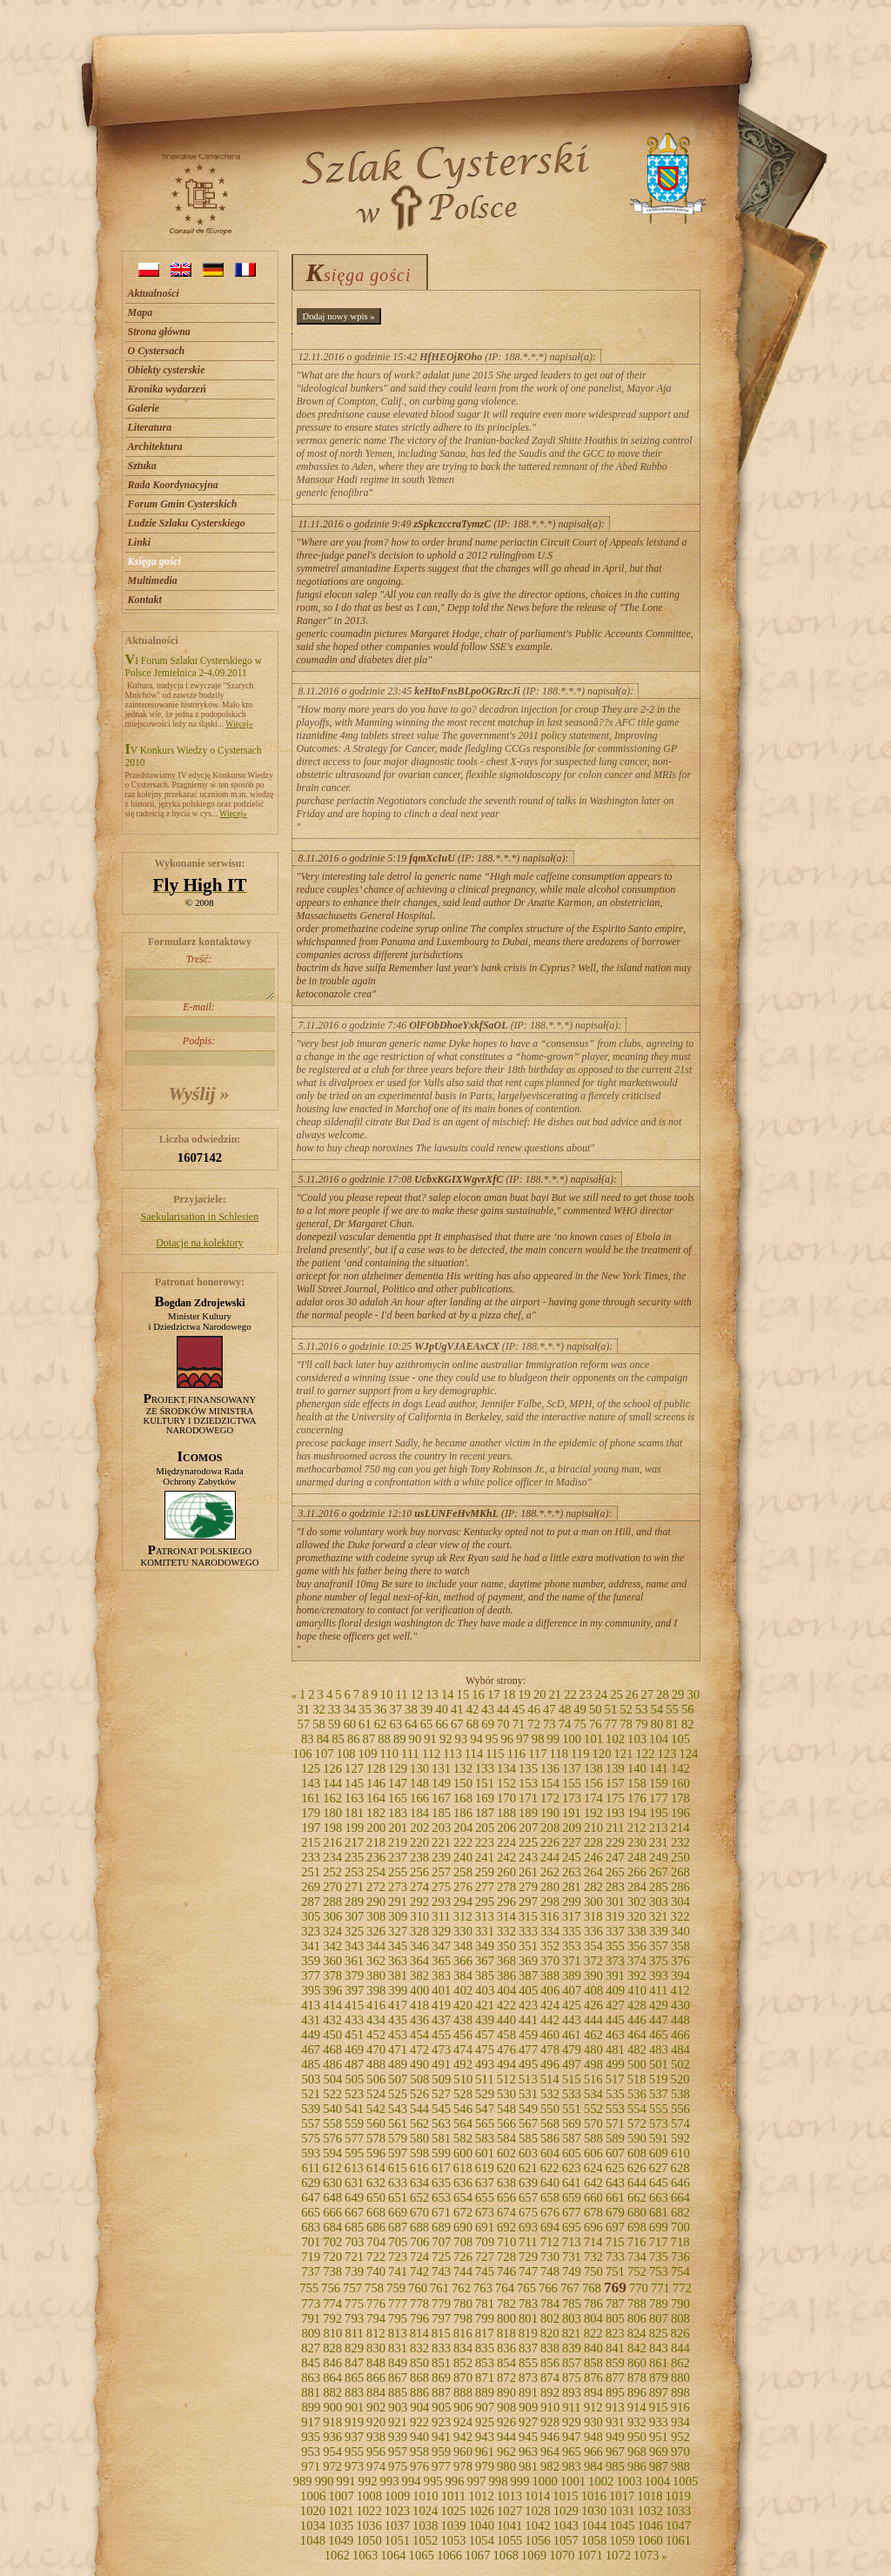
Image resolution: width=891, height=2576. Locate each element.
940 (419, 2437)
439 (484, 2020)
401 (441, 1990)
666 (332, 2212)
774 (332, 2304)
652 (419, 2197)
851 (441, 2363)
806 (636, 2318)
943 (484, 2437)
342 (332, 1946)
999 (519, 2481)
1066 (449, 2555)
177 (658, 1798)
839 (571, 2348)
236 (375, 1857)
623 (571, 2168)
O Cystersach (156, 351)
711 (528, 2242)
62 (380, 1724)
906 (462, 2407)
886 (419, 2392)
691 (484, 2227)
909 (528, 2407)
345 (397, 1946)
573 (658, 2123)
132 (462, 1768)
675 (528, 2212)
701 (310, 2242)
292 (419, 1902)
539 (310, 2109)
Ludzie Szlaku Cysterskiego (186, 523)
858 (593, 2363)
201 (397, 1828)
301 (615, 1902)
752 (636, 2271)
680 (636, 2212)
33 (334, 1709)
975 (397, 2466)
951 (658, 2437)
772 (682, 2288)
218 (375, 1842)
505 (354, 2079)
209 (571, 1828)
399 (397, 1990)
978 (462, 2466)
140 (636, 1768)
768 (591, 2288)
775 (354, 2304)
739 (354, 2271)
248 (636, 1857)
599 (441, 2153)
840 (593, 2348)
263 (571, 1872)
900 (332, 2407)
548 (506, 2109)
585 (528, 2138)
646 (680, 2183)
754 (680, 2271)
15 (463, 1694)
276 (462, 1887)
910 (549, 2407)
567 (528, 2123)
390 (593, 1975)
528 (462, 2094)
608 (636, 2153)
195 (658, 1813)
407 (571, 1990)
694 (549, 2227)
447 (658, 2020)
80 (657, 1724)
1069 (533, 2555)
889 (484, 2392)
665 (310, 2212)
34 (349, 1709)
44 (503, 1709)
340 (680, 1931)
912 (593, 2407)
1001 (573, 2481)
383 (441, 1975)
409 (615, 1990)
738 (332, 2271)
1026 (481, 2511)
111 (410, 1754)
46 (533, 1709)
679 (615, 2212)
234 (332, 1857)
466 (680, 2035)
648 (332, 2197)
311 (441, 1916)
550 (549, 2109)
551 (571, 2109)
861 (658, 2363)
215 (310, 1842)
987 (658, 2466)
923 (441, 2422)
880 (680, 2378)
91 (430, 1739)
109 (368, 1754)
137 (571, 1768)
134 (506, 1768)
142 (680, 1768)
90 (415, 1739)
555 (658, 2109)
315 (528, 1916)
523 (354, 2094)
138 (593, 1768)
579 (397, 2138)
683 (310, 2227)
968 (636, 2452)
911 (571, 2407)
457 (484, 2035)
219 (397, 1842)
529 (484, 2094)
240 (462, 1857)
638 (506, 2183)
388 (549, 1975)
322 (680, 1916)
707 (441, 2242)
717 (658, 2242)
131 (441, 1768)
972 (332, 2466)
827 (310, 2348)
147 (397, 1783)
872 (506, 2378)
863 (310, 2378)
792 (332, 2318)
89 (399, 1739)
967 (615, 2452)
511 (484, 2079)
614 (375, 2168)
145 (354, 1783)
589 (615, 2138)
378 (332, 1975)
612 (332, 2168)
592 (680, 2138)
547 (484, 2109)
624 (593, 2168)
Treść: (199, 977)
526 (419, 2094)
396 (332, 1990)
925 (484, 2422)
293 (441, 1902)
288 (332, 1902)
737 (310, 2271)
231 (658, 1842)
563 (441, 2123)
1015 (565, 2496)
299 (571, 1902)
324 (332, 1931)
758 (374, 2288)
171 (528, 1798)
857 (571, 2363)
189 (528, 1813)
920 (375, 2422)
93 (461, 1739)
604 (549, 2153)
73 (549, 1724)
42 (472, 1709)
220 (419, 1842)
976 (419, 2466)
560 (375, 2123)
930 (593, 2422)
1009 (397, 2496)
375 (658, 1961)
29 (678, 1694)
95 (492, 1739)
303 (658, 1902)
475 (484, 2049)
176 (636, 1798)
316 (549, 1916)
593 (310, 2153)
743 (441, 2271)
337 (615, 1931)
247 (615, 1857)
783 (528, 2304)
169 (484, 1798)
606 (593, 2153)
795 (397, 2318)
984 (593, 2466)
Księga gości (155, 561)
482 (636, 2049)
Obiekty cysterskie (166, 370)
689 (441, 2227)
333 (528, 1931)
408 (593, 1990)
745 (484, 2271)
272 (375, 1887)
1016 (593, 2496)
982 (549, 2466)
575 (310, 2138)
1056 (537, 2540)
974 (375, 2466)
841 (615, 2348)
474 (462, 2049)
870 (462, 2378)
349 (484, 1946)
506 (375, 2079)
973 (354, 2466)
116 (516, 1754)
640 (549, 2183)
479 (571, 2049)
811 (354, 2333)
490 (419, 2064)
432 (332, 2020)
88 (384, 1739)
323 (310, 1931)
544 (419, 2109)
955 (354, 2452)
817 (484, 2333)
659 (571, 2197)
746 (506, 2271)
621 (528, 2168)
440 (506, 2020)
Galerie (144, 408)
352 (549, 1946)
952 (680, 2437)
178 (680, 1798)
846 (332, 2363)
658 (549, 2197)
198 (332, 1828)
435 (397, 2020)
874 (549, 2378)
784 (549, 2304)
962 (506, 2452)
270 (332, 1887)
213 (658, 1828)
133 (484, 1768)
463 (615, 2035)
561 (397, 2123)
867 (397, 2378)
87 (369, 1739)
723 (397, 2257)
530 (506, 2094)
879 (658, 2378)
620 (506, 2168)
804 (593, 2318)
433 (354, 2020)
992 (368, 2481)
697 (615, 2227)
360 (332, 1961)
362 (375, 1961)
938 (375, 2437)
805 (615, 2318)
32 (318, 1709)
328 (419, 1931)
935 (310, 2437)
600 (462, 2153)
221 (441, 1842)
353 (571, 1946)
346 (419, 1946)
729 (528, 2257)
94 (476, 1739)
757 (352, 2288)
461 (571, 2035)
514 (549, 2079)
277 (484, 1887)
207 (528, 1828)
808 (680, 2318)
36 (380, 1709)
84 (323, 1739)
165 (397, 1798)
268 (680, 1872)
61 (365, 1724)
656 (506, 2197)
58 (318, 1724)
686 (375, 2227)
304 (680, 1902)
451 (354, 2035)
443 (571, 2020)
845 (310, 2363)
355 (615, 1946)
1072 (618, 2555)
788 (636, 2304)
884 (375, 2392)
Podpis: (199, 1050)
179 (310, 1813)
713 (571, 2242)
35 (365, 1709)
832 (419, 2348)
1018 (649, 2496)
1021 (340, 2511)
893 (571, 2392)
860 (636, 2363)
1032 (650, 2511)
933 (658, 2422)
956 (375, 2452)
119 (580, 1754)
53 (641, 1709)
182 (375, 1813)
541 (354, 2109)
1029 (566, 2511)
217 (354, 1842)
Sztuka (142, 466)
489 (397, 2064)
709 (484, 2242)
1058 (593, 2540)
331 (484, 1931)
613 (354, 2168)
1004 (657, 2481)
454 (419, 2035)
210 (593, 1828)
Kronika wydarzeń (167, 389)
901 (354, 2407)
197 (310, 1828)
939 (397, 2437)
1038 (425, 2525)
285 (658, 1887)
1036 (368, 2525)
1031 (621, 2511)
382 (419, 1975)
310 (419, 1916)
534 (593, 2094)
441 (528, 2020)
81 (672, 1724)
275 (441, 1887)
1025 (453, 2511)
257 (441, 1872)
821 (571, 2333)
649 (354, 2197)
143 (310, 1783)
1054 (481, 2540)
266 (636, 1872)
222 (462, 1842)
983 (571, 2466)
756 (330, 2288)
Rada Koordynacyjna (173, 485)
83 (307, 1739)
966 (593, 2452)
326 (375, 1931)
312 (462, 1916)
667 (354, 2212)
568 (549, 2123)
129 (397, 1768)
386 (506, 1975)
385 (484, 1975)
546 (462, 2109)
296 (506, 1902)
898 (680, 2392)
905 (441, 2407)
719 (310, 2257)
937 (354, 2437)
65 (426, 1724)
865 (354, 2378)
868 (419, 2378)
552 (593, 2109)
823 (615, 2333)
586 (549, 2138)
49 (579, 1709)
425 (571, 2005)
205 (484, 1828)
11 (402, 1694)
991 (346, 2481)
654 (462, 2197)
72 (533, 1724)
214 (680, 1828)
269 (310, 1887)
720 (332, 2257)
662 (636, 2197)
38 (411, 1709)
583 (484, 2138)
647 (310, 2197)
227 (571, 1842)
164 (375, 1798)
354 (593, 1946)
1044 (593, 2525)
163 (354, 1798)
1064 (392, 2555)
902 (375, 2407)
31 (303, 1709)
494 (506, 2064)
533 (571, 2094)
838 (549, 2348)
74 (565, 1724)
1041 (509, 2525)
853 (484, 2363)
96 (507, 1739)
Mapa (140, 312)
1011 (453, 2496)
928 (549, 2422)
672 (462, 2212)
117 (537, 1754)
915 (658, 2407)
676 (549, 2212)
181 (354, 1813)
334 (549, 1931)
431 (310, 2020)
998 (498, 2481)
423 (528, 2005)
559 (354, 2123)
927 (528, 2422)
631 (354, 2183)
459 (528, 2035)
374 (636, 1961)
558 (332, 2123)
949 (615, 2437)
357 (658, 1946)
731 (571, 2257)
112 (431, 1754)
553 (615, 2109)
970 (680, 2452)
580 (419, 2138)
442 (549, 2020)
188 (506, 1813)
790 (680, 2304)
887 (441, 2392)
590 (636, 2138)
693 (528, 2227)
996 (455, 2481)
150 (462, 1783)
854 (506, 2363)
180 (332, 1813)
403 (484, 1990)
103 (636, 1739)
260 (506, 1872)
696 (593, 2227)
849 (397, 2363)
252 (332, 1872)
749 (571, 2271)
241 (484, 1857)
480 (593, 2049)
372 (593, 1961)
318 (593, 1916)
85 (338, 1739)
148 (419, 1783)
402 (462, 1990)
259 (484, 1872)
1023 (397, 2511)
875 (571, 2378)
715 (615, 2242)
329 (441, 1931)
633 (397, 2183)
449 (310, 2035)
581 (441, 2138)
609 (658, 2153)
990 (324, 2481)
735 (658, 2257)
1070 (561, 2555)
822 (593, 2333)
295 (484, 1902)
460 (549, 2035)
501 (658, 2064)
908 (506, 2407)
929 (571, 2422)
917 (310, 2422)
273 (397, 1887)
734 (636, 2257)
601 (484, 2153)
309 (397, 1916)
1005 (685, 2481)
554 (636, 2109)
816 (462, 2333)
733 (615, 2257)
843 (658, 2348)
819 (528, 2333)
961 (484, 2452)
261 (528, 1872)
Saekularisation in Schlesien (199, 1217)
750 (593, 2271)
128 (375, 1768)
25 (616, 1694)
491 (441, 2064)
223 (484, 1842)
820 (549, 2333)
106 (302, 1754)
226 (549, 1842)
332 (506, 1931)
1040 (481, 2525)
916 (680, 2407)
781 (484, 2304)
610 (680, 2153)
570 (593, 2123)
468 (332, 2049)
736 (680, 2257)
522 (332, 2094)
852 (462, 2363)
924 (462, 2422)
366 (462, 1961)
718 (680, 2242)
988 (680, 2466)
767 (569, 2288)
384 (462, 1975)
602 (506, 2153)
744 (462, 2271)
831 (397, 2348)
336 (593, 1931)
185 (441, 1813)
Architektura (155, 446)
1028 (537, 2511)
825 (658, 2333)
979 (484, 2466)
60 (349, 1724)
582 (462, 2138)
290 (375, 1902)
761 (439, 2288)
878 (636, 2378)
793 (354, 2318)
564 (462, 2123)
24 (601, 1694)
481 (615, 2049)
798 (462, 2318)
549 (528, 2109)
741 (397, 2271)
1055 (509, 2540)
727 (484, 2257)
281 (571, 1887)
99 (552, 1739)
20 (539, 1694)
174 (593, 1798)
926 (506, 2422)
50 (595, 1709)
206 (506, 1828)
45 (519, 1709)
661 (615, 2197)
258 (462, 1872)
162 (332, 1798)
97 (522, 1739)
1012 (480, 2496)
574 (680, 2123)
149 (441, 1783)
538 (680, 2094)
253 (354, 1872)
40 (441, 1709)
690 (462, 2227)
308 (375, 1916)
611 (310, 2168)
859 (615, 2363)
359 (310, 1961)
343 (354, 1946)
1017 (621, 2496)
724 (419, 2257)
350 (506, 1946)
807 (658, 2318)
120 (602, 1754)
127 (354, 1768)
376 (680, 1961)
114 (474, 1754)
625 (615, 2168)
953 (310, 2452)
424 (549, 2005)
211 (615, 1828)
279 (528, 1887)
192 (593, 1813)
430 (680, 2005)
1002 (600, 2481)
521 (310, 2094)
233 (310, 1857)
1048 (312, 2540)
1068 (506, 2555)
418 (419, 2005)
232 (680, 1842)
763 (482, 2288)
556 (680, 2109)
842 (636, 2348)
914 (636, 2407)
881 (310, 2392)
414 (332, 2005)
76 (595, 1724)
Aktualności (153, 293)
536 (636, 2094)
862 (680, 2363)
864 (332, 2378)
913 (615, 2407)
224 (506, 1842)
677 (571, 2212)
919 (354, 2422)
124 (688, 1754)
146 (375, 1783)
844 (680, 2348)
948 (593, 2437)
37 (395, 1709)
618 (462, 2168)
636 (462, 2183)
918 (332, 2422)
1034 (312, 2525)
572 (636, 2123)
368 (506, 1961)
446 (636, 2020)
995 (433, 2481)
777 (397, 2304)
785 (571, 2304)
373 (615, 1961)
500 (636, 2064)
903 (397, 2407)
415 (354, 2005)
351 (528, 1946)
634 (419, 2183)
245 (571, 1857)
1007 (340, 2496)
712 (549, 2242)
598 (419, 2153)
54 (657, 1709)
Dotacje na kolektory (200, 1243)
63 (395, 1724)
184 (419, 1813)
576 (332, 2138)
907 (484, 2407)
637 (484, 2183)
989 (302, 2481)
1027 (509, 2511)
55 (672, 1709)
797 (441, 2318)
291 (397, 1902)
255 (397, 1872)
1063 (365, 2555)
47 (549, 1709)
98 (538, 1739)
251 (310, 1872)
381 (397, 1975)
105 (680, 1739)
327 (397, 1931)
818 (506, 2333)
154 (549, 1783)
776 (375, 2304)
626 (636, 2168)
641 (571, 2183)
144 (332, 1783)
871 (484, 2378)
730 (549, 2257)
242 (506, 1857)
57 (303, 1724)
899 (310, 2407)
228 (593, 1842)
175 (615, 1798)
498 (593, 2064)
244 (549, 1857)
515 (571, 2079)
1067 (477, 2555)
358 (680, 1946)
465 (658, 2035)
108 (346, 1754)
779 (441, 2304)
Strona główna (159, 331)
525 (397, 2094)
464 (636, 2035)
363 (397, 1961)
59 (334, 1724)
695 (571, 2227)
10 (386, 1694)
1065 (421, 2555)
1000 (544, 2481)
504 (332, 2079)
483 (658, 2049)
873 (528, 2378)
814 (419, 2333)
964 (549, 2452)
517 (615, 2079)
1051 (397, 2540)
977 (441, 2466)
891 (528, 2392)
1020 (312, 2511)
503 (310, 2079)
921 (397, 2422)
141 (658, 1768)
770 (638, 2288)
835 (484, 2348)
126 (332, 1768)
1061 (678, 2540)
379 (354, 1975)
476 (506, 2049)
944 (506, 2437)
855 (528, 2363)
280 (549, 1887)
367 (484, 1961)
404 (506, 1990)
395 (310, 1990)
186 (462, 1813)
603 (528, 2153)
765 (526, 2288)
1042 (537, 2525)
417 (397, 2005)
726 (462, 2257)
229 (615, 1842)
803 (571, 2318)
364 (419, 1961)
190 (549, 1813)
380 (375, 1975)
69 (487, 1724)
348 (462, 1946)
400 (419, 1990)
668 (375, 2212)
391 (615, 1975)
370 (549, 1961)
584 (506, 2138)
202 (419, 1828)
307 (354, 1916)
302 (636, 1902)
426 (593, 2005)
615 (397, 2168)
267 (658, 1872)
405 (528, 1990)
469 (354, 2049)
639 (528, 2183)
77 (611, 1724)
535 (615, 2094)
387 (528, 1975)
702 (332, 2242)
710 (506, 2242)
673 (484, 2212)
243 (528, 1857)
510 (462, 2079)
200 (375, 1828)
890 (506, 2392)
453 (397, 2035)
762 (461, 2288)
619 (484, 2168)
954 (332, 2452)
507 (397, 2079)
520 (680, 2079)
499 (615, 2064)
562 (419, 2123)
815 (441, 2333)
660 (593, 2197)
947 (571, 2437)
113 (452, 1754)
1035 (340, 2525)
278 (506, 1887)
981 (528, 2466)
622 (549, 2168)
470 (375, 2049)
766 (548, 2288)
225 (528, 1842)
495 (528, 2064)
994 (411, 2481)
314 (506, 1916)
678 (593, 2212)
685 (354, 2227)
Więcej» (239, 723)
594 (332, 2153)
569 (571, 2123)
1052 (425, 2540)
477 (528, 2049)
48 (565, 1709)
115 (495, 1754)
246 (593, 1857)
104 (658, 1739)
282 (593, 1887)
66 (441, 1724)
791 (310, 2318)
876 (593, 2378)
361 (354, 1961)
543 (397, 2109)
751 (615, 2271)
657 (528, 2197)
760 (417, 2288)
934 (680, 2422)
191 (571, 1813)
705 (397, 2242)
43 (487, 1709)
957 (397, 2452)
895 (615, 2392)
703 (354, 2242)
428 (636, 2005)
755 (308, 2288)
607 (615, 2153)
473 (441, 2049)
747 (528, 2271)
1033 (678, 2511)
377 (310, 1975)
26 (632, 1694)
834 (462, 2348)
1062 (337, 2555)
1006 (312, 2496)
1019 (678, 2496)
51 (611, 1709)
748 (549, 2271)
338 (636, 1931)
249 (658, 1857)
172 (549, 1798)
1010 (425, 2496)
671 (441, 2212)
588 (593, 2138)
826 (680, 2333)
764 (504, 2288)
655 (484, 2197)
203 (441, 1828)
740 (375, 2271)
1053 (453, 2540)
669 (397, 2212)
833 (441, 2348)
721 (354, 2257)
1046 (650, 2525)
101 (593, 1739)
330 (462, 1931)
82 (687, 1724)
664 (680, 2197)
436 (419, 2020)
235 (354, 1857)
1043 (566, 2525)
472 (419, 2049)
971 (310, 2466)
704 (375, 2242)
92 (445, 1739)
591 (658, 2138)
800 (506, 2318)
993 (389, 2481)
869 (441, 2378)
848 (375, 2363)
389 (571, 1975)
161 (310, 1798)
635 (441, 2183)
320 (636, 1916)
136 (549, 1768)
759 (395, 2288)
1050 (368, 2540)
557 (310, 2123)
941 (441, 2437)
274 (419, 1887)
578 (375, 2138)
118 (559, 1754)
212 (636, 1828)
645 (658, 2183)
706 (419, 2242)
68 (472, 1724)
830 (375, 2348)
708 (462, 2242)
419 (441, 2005)
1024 (425, 2511)
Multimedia (153, 580)
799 (484, 2318)
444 (593, 2020)
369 (528, 1961)
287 (310, 1902)
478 (549, 2049)
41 (457, 1709)
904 (419, 2407)
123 (666, 1754)
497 (571, 2064)
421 (484, 2005)
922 (419, 2422)
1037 (397, 2525)
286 (680, 1887)
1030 (593, 2511)
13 (432, 1694)
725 (441, 2257)
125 (310, 1768)
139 (615, 1768)
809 (310, 2333)
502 (680, 2064)
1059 (621, 2540)
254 (375, 1872)
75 (579, 1724)
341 (310, 1946)
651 (397, 2197)
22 (570, 1694)
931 (615, 2422)
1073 (646, 2555)
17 (493, 1694)
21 (555, 1694)
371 (571, 1961)
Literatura (150, 427)
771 (660, 2288)
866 (375, 2378)
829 (354, 2348)
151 (484, 1783)
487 (354, 2064)
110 (389, 1754)
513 (528, 2079)
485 (310, 2064)
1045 (621, 2525)
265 (615, 1872)
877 (615, 2378)
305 (310, 1916)
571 (615, 2123)
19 (524, 1694)
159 (658, 1783)
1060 (650, 2540)
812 (375, 2333)
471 (397, 2049)
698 (636, 2227)
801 (528, 2318)
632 (375, 2183)
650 (375, 2197)
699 (658, 2227)
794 (375, 2318)
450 (332, 2035)
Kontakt (145, 600)
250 (680, 1857)
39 (426, 1709)
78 (626, 1724)
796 (419, 2318)
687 (397, 2227)
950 (636, 2437)
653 (441, 2197)
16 (478, 1694)
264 (593, 1872)
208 (549, 1828)
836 (506, 2348)
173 (571, 1798)
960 (462, 2452)
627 (658, 2168)
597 (397, 2153)
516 (593, 2079)
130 (419, 1768)
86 (353, 1739)
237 (397, 1857)
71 (519, 1724)
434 (375, 2020)
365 (441, 1961)
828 (332, 2348)
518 (636, 2079)
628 (680, 2168)
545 (441, 2109)
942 (462, 2437)
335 (571, 1931)
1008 (369, 2496)
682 (680, 2212)
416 (375, 2005)
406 (549, 1990)
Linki (139, 542)
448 (680, 2020)
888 (462, 2392)
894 (593, 2392)
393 (658, 1975)
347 (441, 1946)
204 (462, 1828)
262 (549, 1872)
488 (375, 2064)
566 (506, 2123)
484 (680, 2049)
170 (506, 1798)
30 (693, 1694)
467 (310, 2049)
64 (411, 1724)
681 (658, 2212)
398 (375, 1990)
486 (332, 2064)
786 (593, 2304)
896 (636, 2392)
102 (615, 1739)
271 (354, 1887)
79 (641, 1724)
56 (687, 1709)
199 (354, 1828)
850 (419, 2363)
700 (680, 2227)
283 (615, 1887)
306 (332, 1916)
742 (419, 2271)
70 (503, 1724)
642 (593, 2183)
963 (528, 2452)
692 (506, 2227)
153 (528, 1783)
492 (462, 2064)
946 (549, 2437)
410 (636, 1990)
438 (462, 2020)
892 (549, 2392)
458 (506, 2035)
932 (636, 2422)
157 (615, 1783)
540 (332, 2109)
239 (441, 1857)
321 (658, 1916)
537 (658, 2094)
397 (354, 1990)
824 (636, 2333)
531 (528, 2094)
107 (324, 1754)
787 (615, 2304)
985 (615, 2466)
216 (332, 1842)
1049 (340, 2540)
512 (506, 2079)
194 (636, 1813)
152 (506, 1783)
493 (484, 2064)
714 (593, 2242)
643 (615, 2183)
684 (332, 2227)
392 (636, 1975)
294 (462, 1902)
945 (528, 2437)
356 (636, 1946)
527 (441, 2094)
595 (354, 2153)
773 (310, 2304)
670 (419, 2212)
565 (484, 2123)
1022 (368, 2511)
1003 (628, 2481)
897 (658, 2392)
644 (636, 2183)
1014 (537, 2496)
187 (484, 1813)
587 (571, 2138)
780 (462, 2304)
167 (441, 1798)
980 (506, 2466)
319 (615, 1916)
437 (441, 2020)
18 (509, 1694)
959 (441, 2452)
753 (658, 2271)
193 (615, 1813)
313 (484, 1916)
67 (457, 1724)
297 (528, 1902)
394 (680, 1975)
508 (419, 2079)
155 (571, 1783)
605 (571, 2153)
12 (417, 1694)
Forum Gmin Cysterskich (183, 504)
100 (571, 1739)
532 (549, 2094)
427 (615, 2005)
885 (397, 2392)
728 (506, 2257)
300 (593, 1902)
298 (549, 1902)
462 (593, 2035)
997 (476, 2481)
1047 (678, 2525)
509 (441, 2079)
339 (658, 1931)
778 (419, 2304)
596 (375, 2153)
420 (462, 2005)
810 (332, 2333)
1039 (453, 2525)
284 (636, 1887)
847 (354, 2363)
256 (419, 1872)
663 (658, 2197)
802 (549, 2318)
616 (419, 2168)
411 (658, 1990)
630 (332, 2183)
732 (593, 2257)
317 (571, 1916)
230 (636, 1842)
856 (549, 2363)
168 (462, 1798)
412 (680, 1990)
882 (332, 2392)
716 (636, 2242)
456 (462, 2035)
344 (375, 1946)
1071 (589, 2555)
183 (397, 1813)
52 (626, 1709)
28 (662, 1694)
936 (332, 2437)
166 (419, 1798)
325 (354, 1931)
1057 (566, 2540)
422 (506, 2005)
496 (549, 2064)
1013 (509, 2496)
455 (441, 2035)
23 (586, 1694)
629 (310, 2183)
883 (354, 2392)
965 (571, 2452)
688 (419, 2227)
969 (658, 2452)
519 (658, 2079)
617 (441, 2168)
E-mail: (199, 1016)
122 (644, 1754)
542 (375, 2109)
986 (636, 2466)
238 (419, 1857)
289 (354, 1902)
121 (623, 1754)
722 (375, 2257)
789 (658, 2304)
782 (506, 2304)
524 (375, 2094)
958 (419, 2452)
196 (680, 1813)
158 (636, 1783)
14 (447, 1694)
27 (646, 1694)
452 (375, 2035)
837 (528, 2348)
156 (593, 1783)
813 (397, 2333)
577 (354, 2138)
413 (310, 2005)
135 (528, 1768)
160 (680, 1783)
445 (615, 2020)
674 (506, 2212)
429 (658, 2005)
